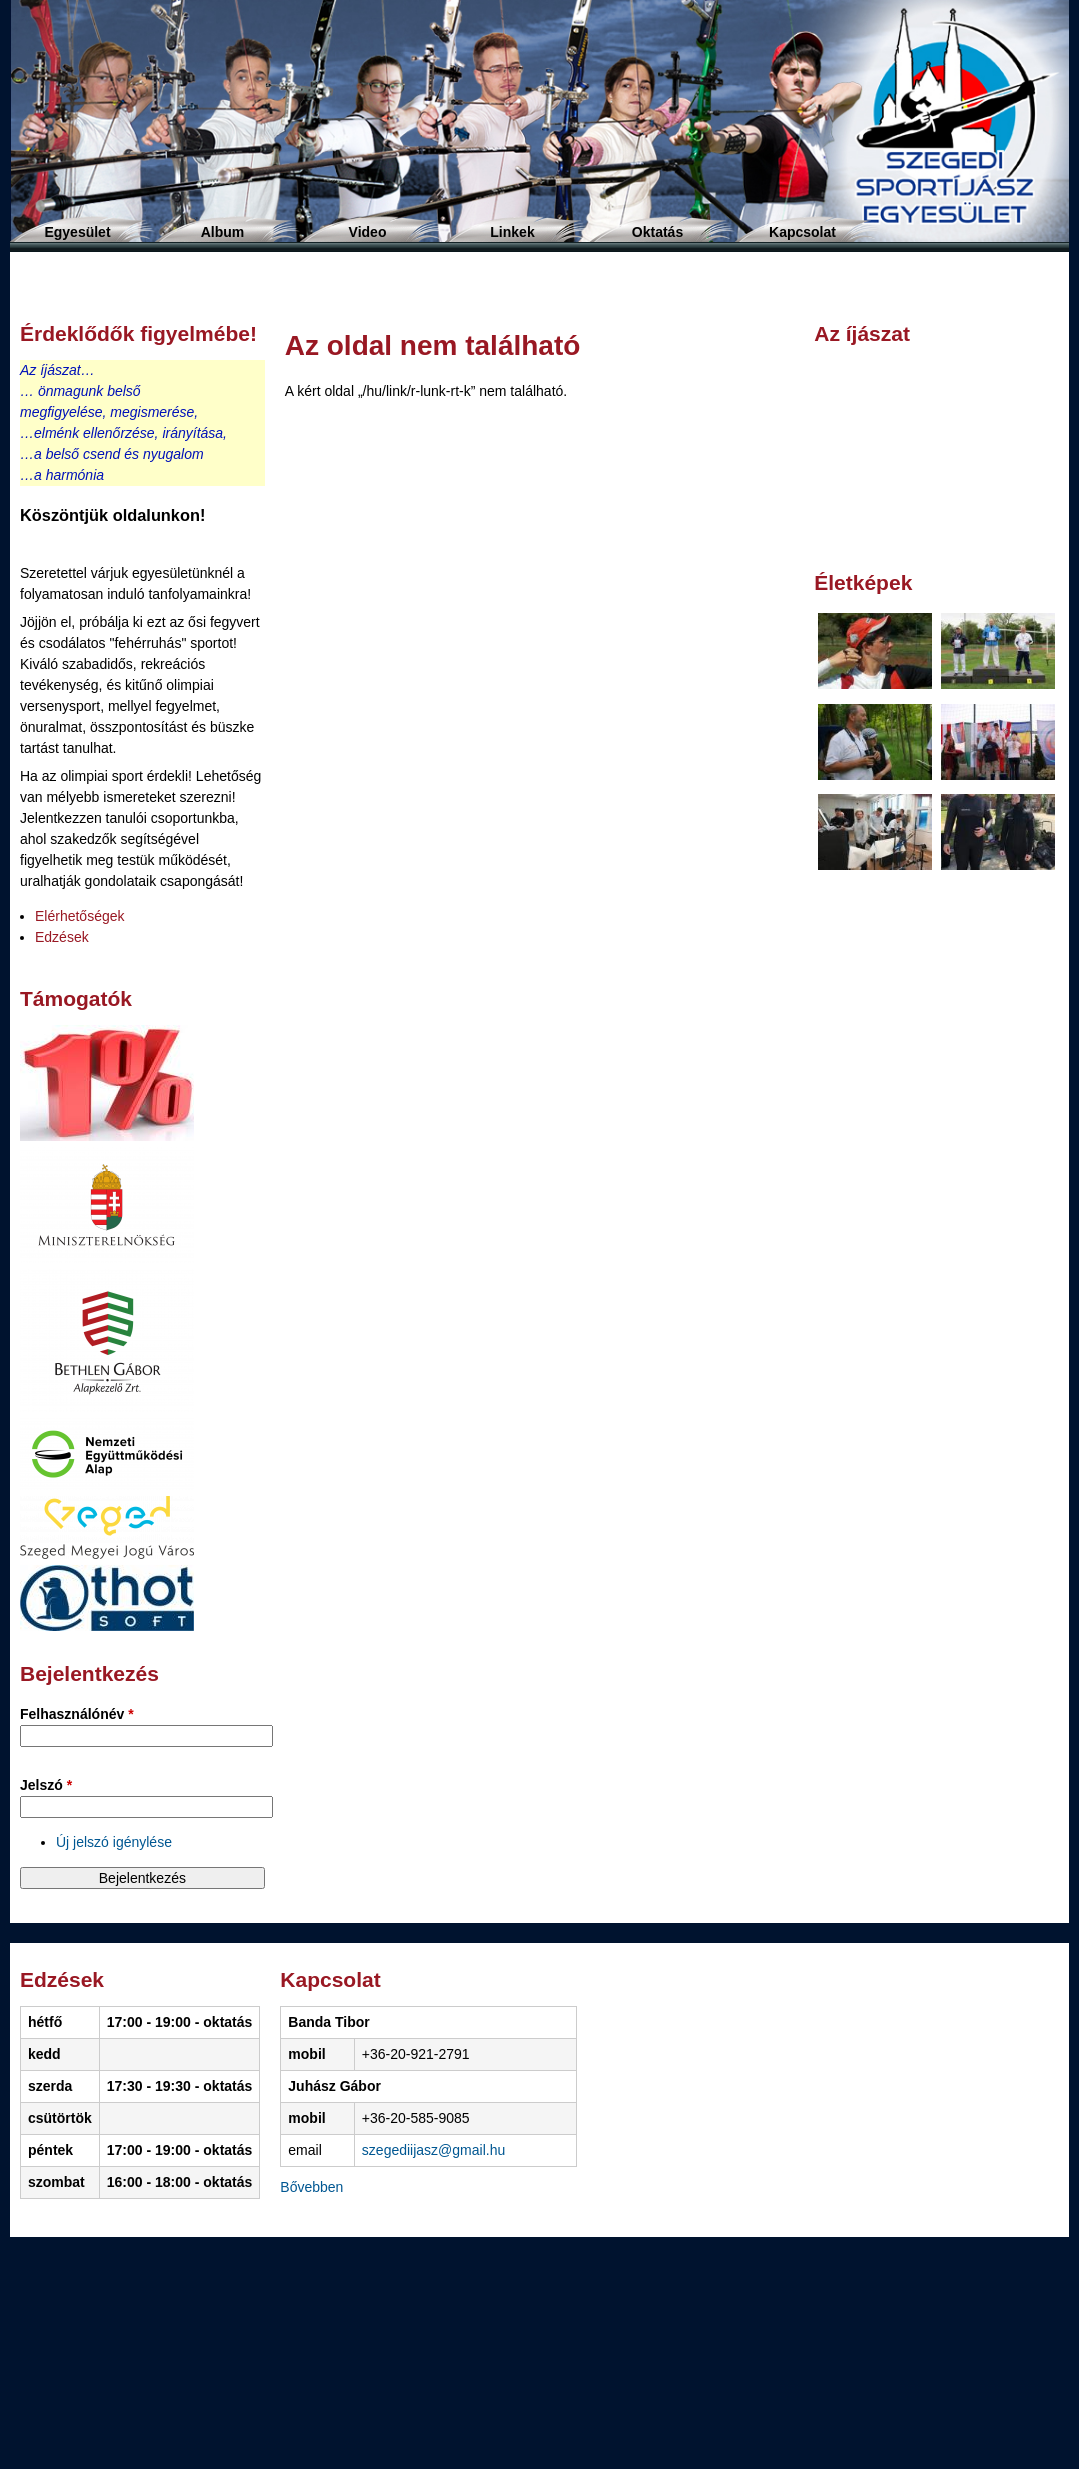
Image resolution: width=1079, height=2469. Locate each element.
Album (223, 232)
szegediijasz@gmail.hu (433, 2150)
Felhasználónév (77, 1714)
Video (368, 232)
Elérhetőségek (80, 916)
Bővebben (311, 2187)
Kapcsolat (802, 232)
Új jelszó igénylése (114, 1842)
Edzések (62, 937)
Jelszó (46, 1785)
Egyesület (77, 232)
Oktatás (657, 232)
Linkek (512, 232)
